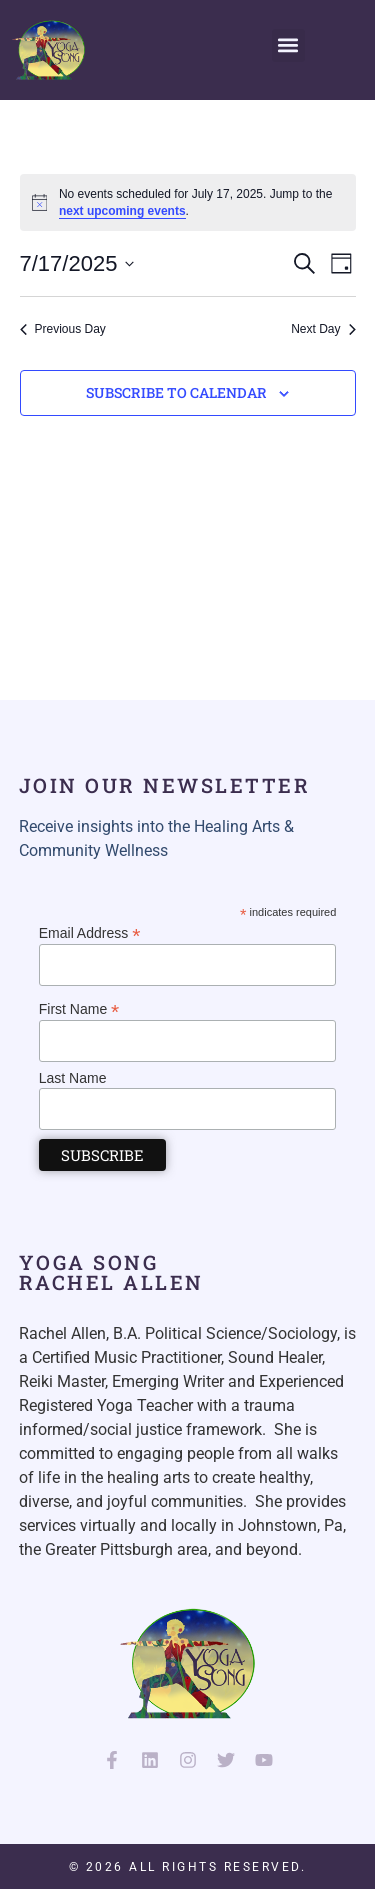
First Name (79, 1008)
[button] (288, 45)
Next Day (323, 329)
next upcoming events (122, 211)
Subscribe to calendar (176, 392)
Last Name (73, 1078)
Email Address (90, 932)
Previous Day (63, 329)
